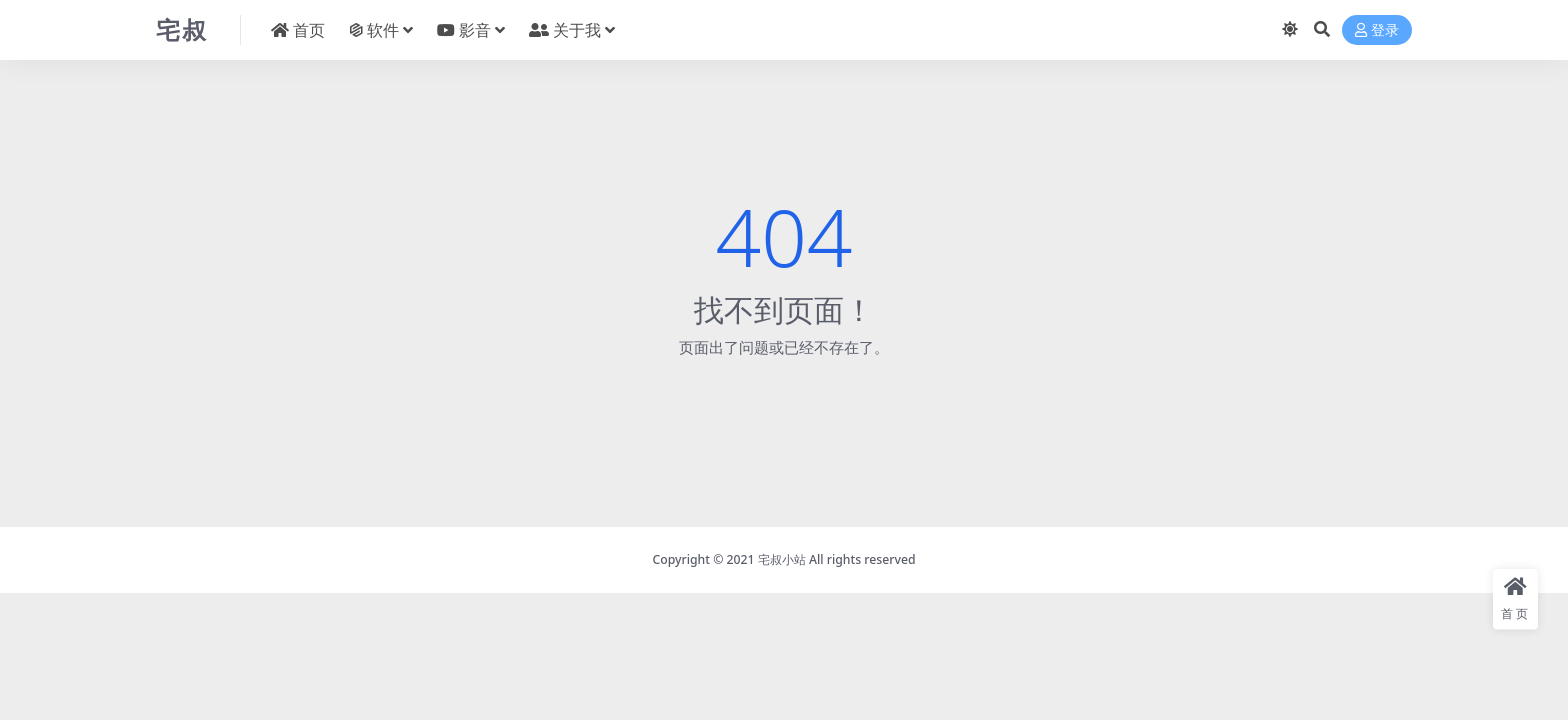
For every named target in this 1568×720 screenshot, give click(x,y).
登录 (1377, 30)
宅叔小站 (782, 559)
